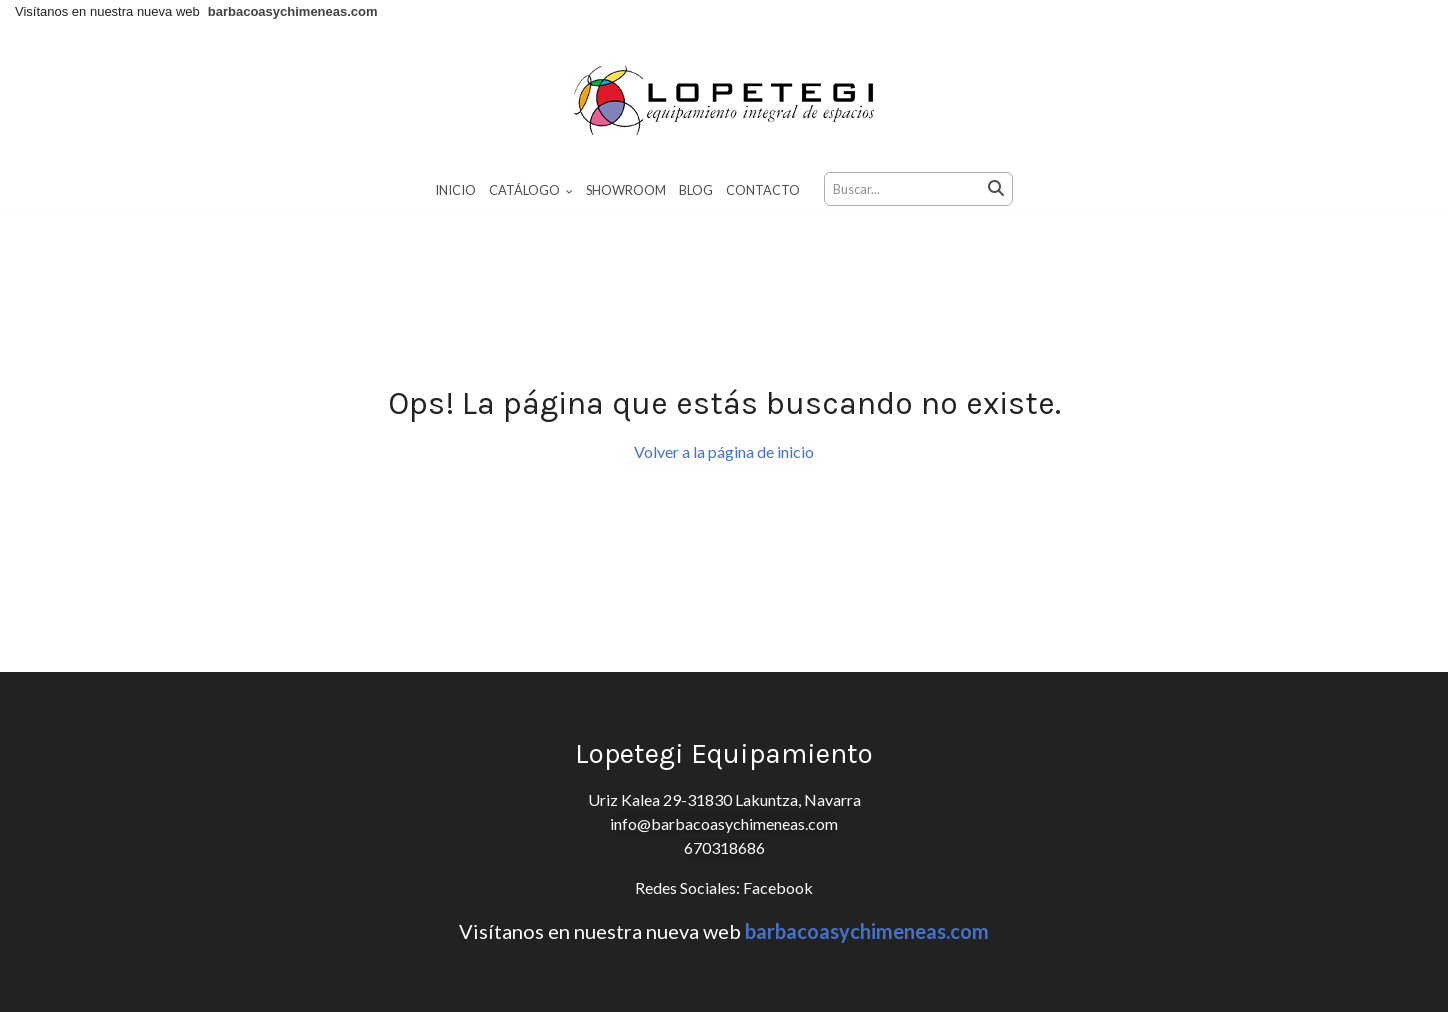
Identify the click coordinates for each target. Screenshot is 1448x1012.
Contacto (763, 190)
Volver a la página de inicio (724, 471)
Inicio (455, 190)
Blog (696, 190)
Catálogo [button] (531, 190)
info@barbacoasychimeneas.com (724, 843)
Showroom (626, 190)
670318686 (724, 867)
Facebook (776, 907)
